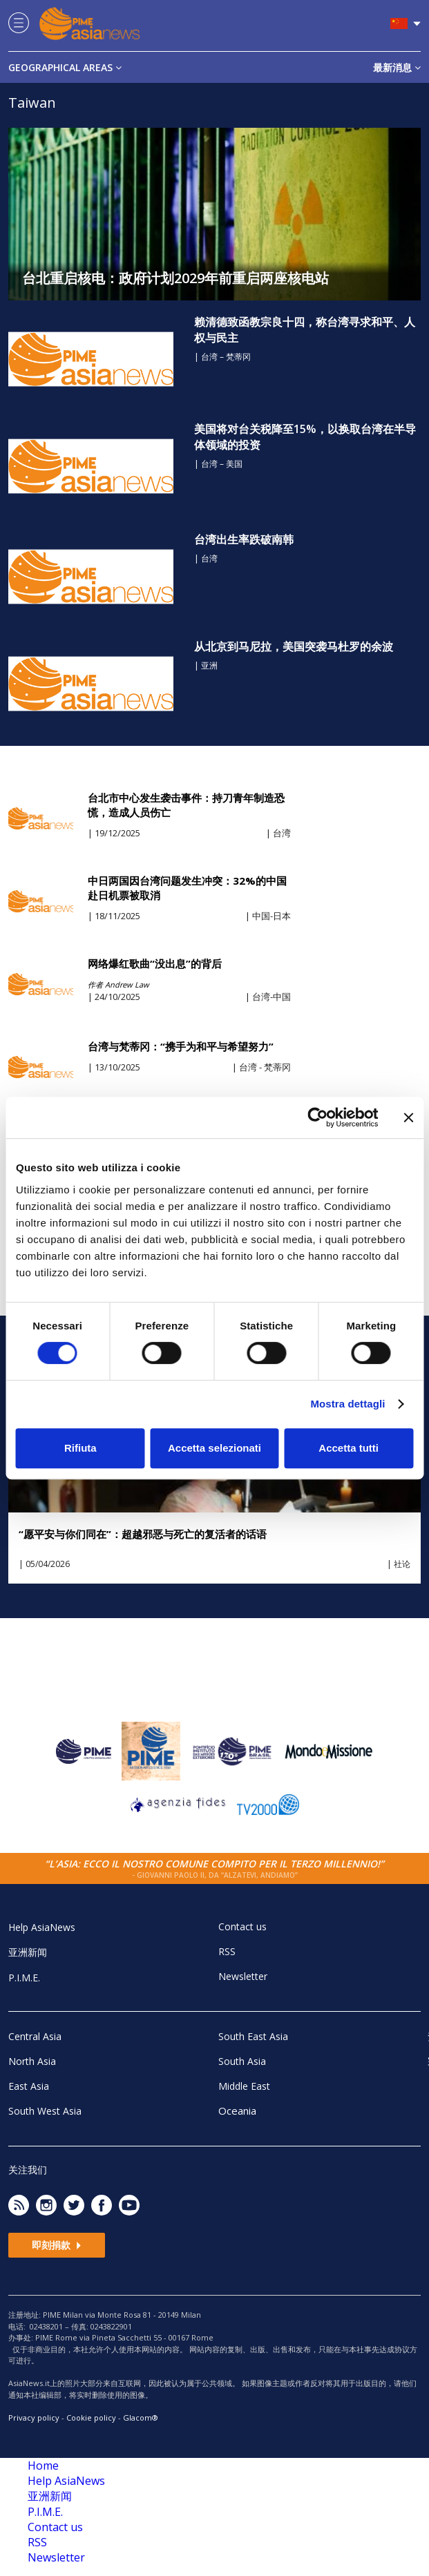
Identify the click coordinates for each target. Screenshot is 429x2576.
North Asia (32, 2061)
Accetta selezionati (214, 1448)
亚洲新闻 (27, 1952)
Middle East (244, 2086)
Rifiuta (80, 1448)
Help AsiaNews (41, 1927)
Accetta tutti (348, 1448)
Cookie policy (91, 2417)
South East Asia (253, 2036)
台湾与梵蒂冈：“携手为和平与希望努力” (181, 1046)
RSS (227, 1951)
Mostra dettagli (347, 1404)
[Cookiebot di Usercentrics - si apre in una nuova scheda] (317, 1117)
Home (43, 2465)
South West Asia (45, 2110)
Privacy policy (33, 2417)
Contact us (242, 1926)
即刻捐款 (57, 2244)
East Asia (28, 2086)
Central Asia (34, 2036)
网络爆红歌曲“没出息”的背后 (155, 963)
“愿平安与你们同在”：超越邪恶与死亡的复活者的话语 (143, 1534)
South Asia (242, 2061)
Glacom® (140, 2417)
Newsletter (242, 1976)
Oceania (237, 2110)
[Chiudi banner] (408, 1117)
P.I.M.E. (24, 1977)
